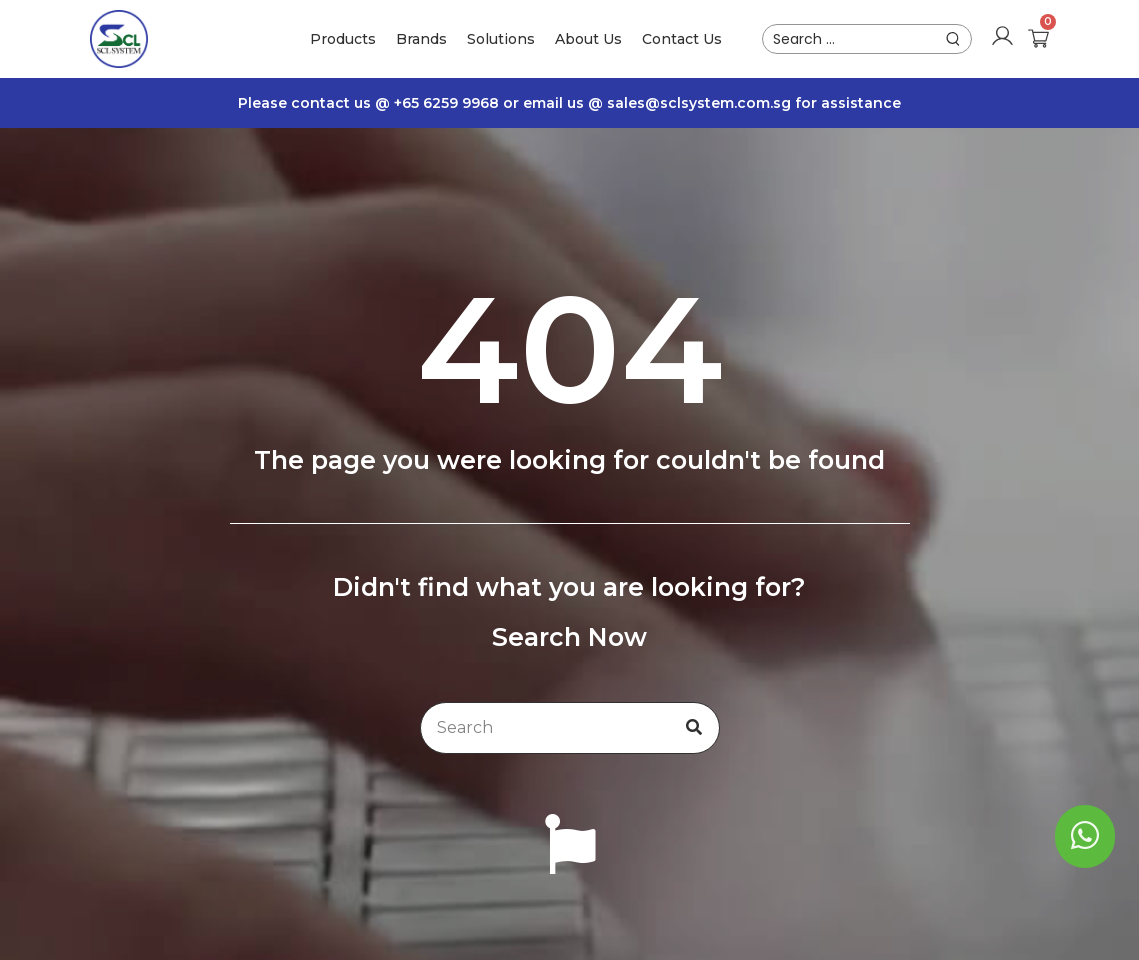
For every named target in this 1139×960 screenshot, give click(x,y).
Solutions (501, 39)
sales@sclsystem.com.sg (699, 103)
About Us (588, 39)
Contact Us (682, 39)
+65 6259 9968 (448, 103)
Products (343, 39)
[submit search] (953, 39)
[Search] (694, 728)
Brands (421, 39)
